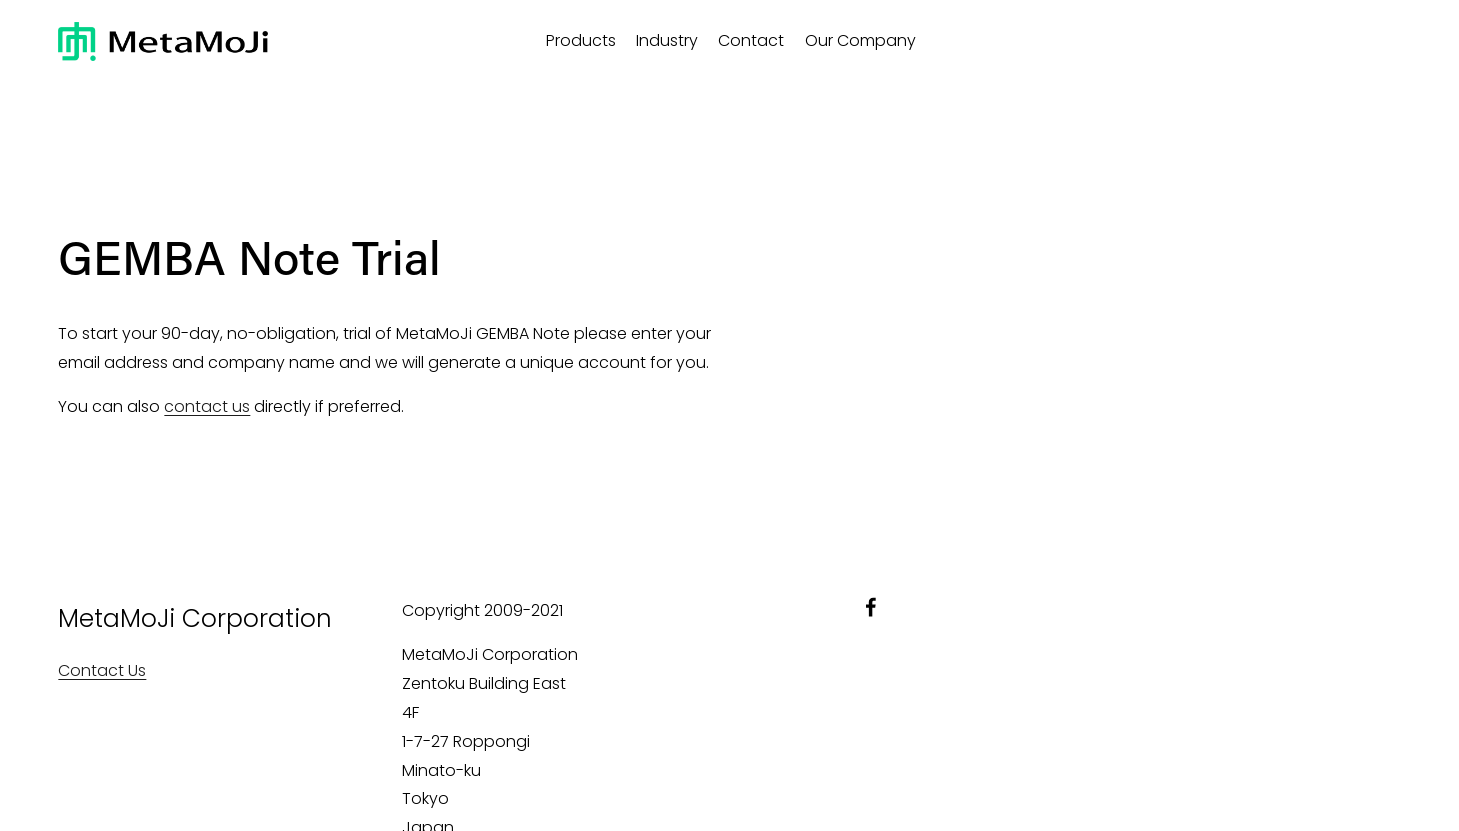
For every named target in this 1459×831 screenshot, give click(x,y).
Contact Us (102, 670)
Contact (751, 40)
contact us (207, 406)
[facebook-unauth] (871, 607)
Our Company (860, 40)
